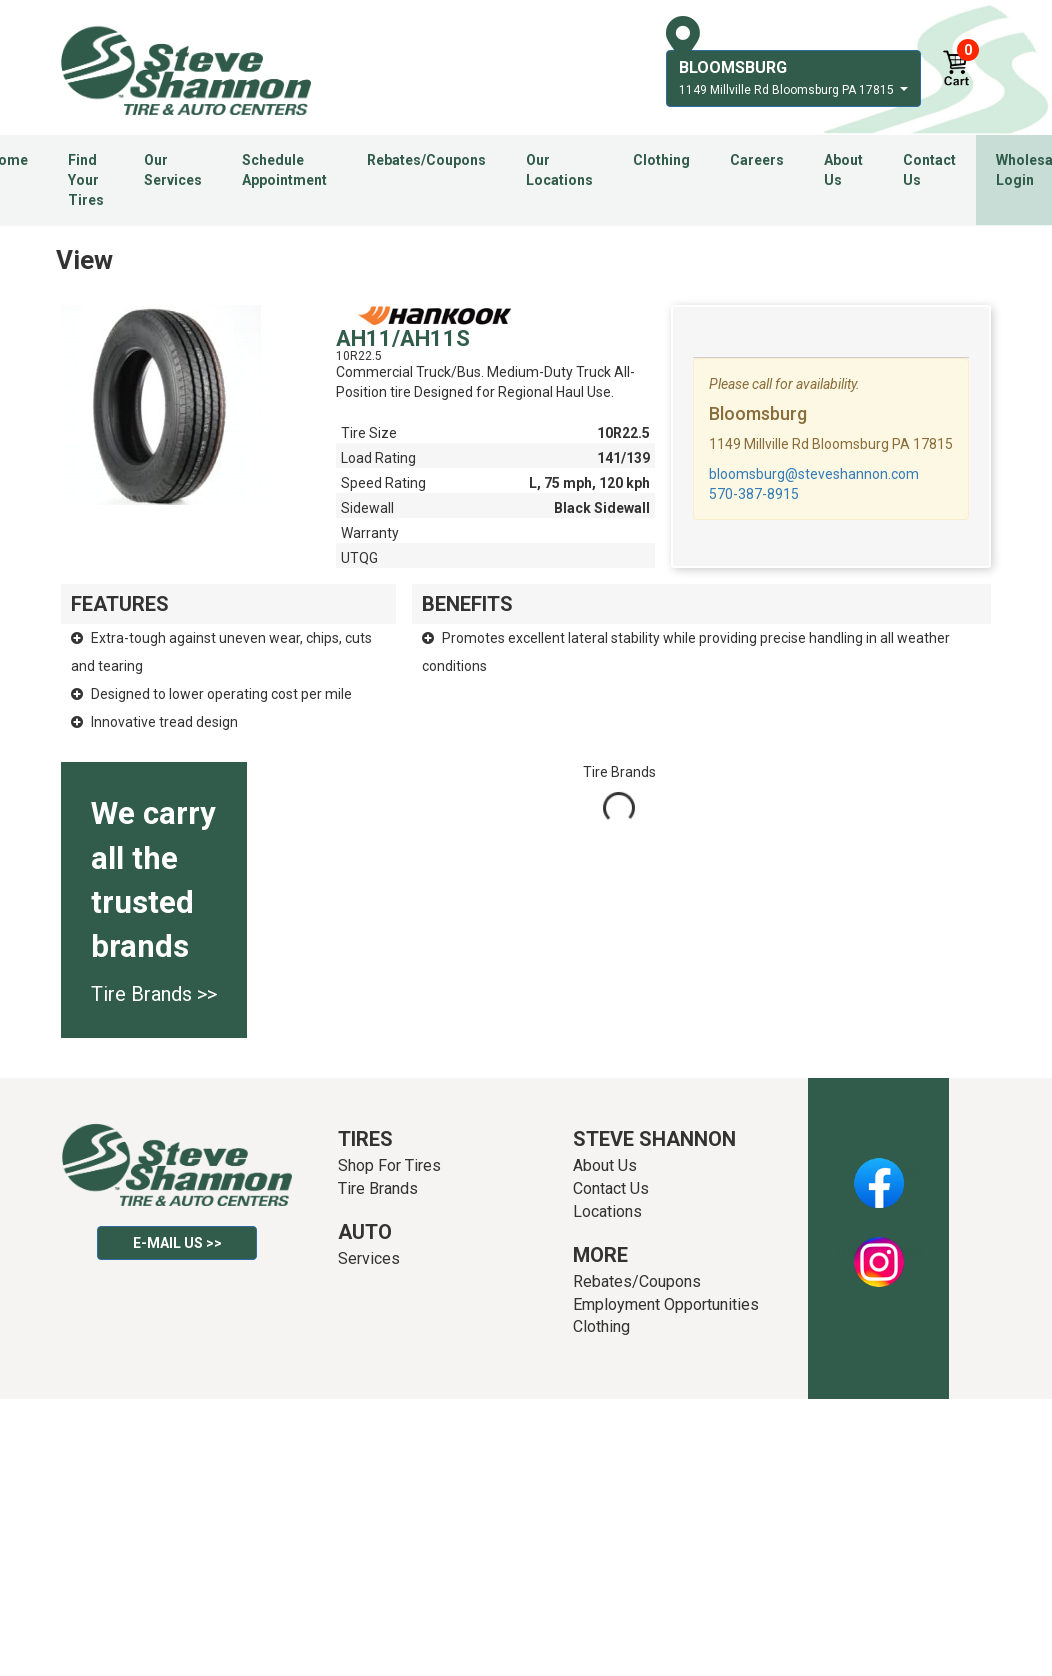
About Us (843, 170)
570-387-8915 (754, 494)
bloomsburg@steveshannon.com (814, 474)
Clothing (661, 160)
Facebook (878, 1172)
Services (369, 1258)
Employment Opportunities (666, 1304)
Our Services (173, 170)
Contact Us (929, 170)
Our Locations (559, 170)
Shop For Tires (389, 1165)
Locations (607, 1211)
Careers (757, 160)
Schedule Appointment (284, 170)
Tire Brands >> (154, 994)
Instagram (879, 1251)
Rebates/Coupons (426, 160)
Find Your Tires (86, 180)
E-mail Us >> (177, 1243)
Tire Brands (378, 1188)
